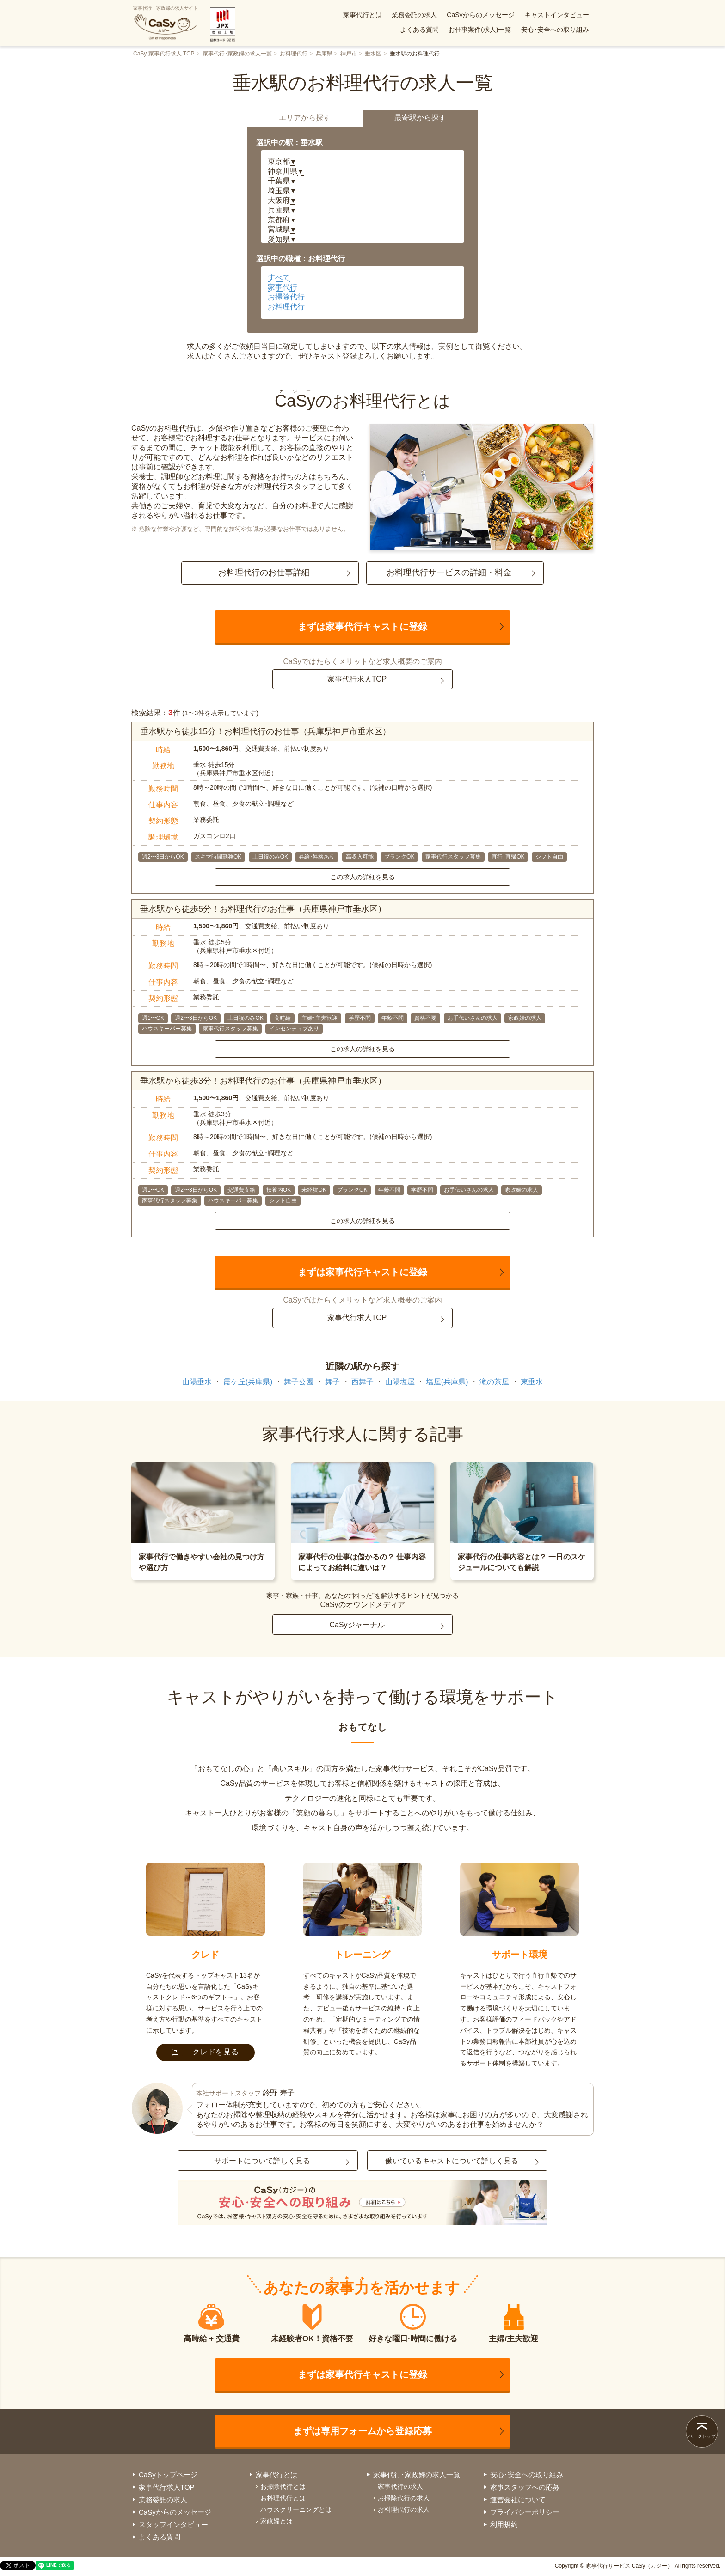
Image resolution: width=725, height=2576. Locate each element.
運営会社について (518, 2499)
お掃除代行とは (283, 2486)
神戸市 (348, 53)
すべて (279, 277)
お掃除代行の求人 (404, 2498)
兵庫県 (324, 53)
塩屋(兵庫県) (447, 1382)
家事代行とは (362, 14)
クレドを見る (205, 2052)
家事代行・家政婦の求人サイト (165, 23)
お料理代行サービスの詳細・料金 (449, 572)
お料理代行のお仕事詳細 (264, 572)
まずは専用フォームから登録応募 (362, 2431)
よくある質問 (419, 29)
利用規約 (504, 2524)
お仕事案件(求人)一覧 (480, 29)
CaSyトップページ (168, 2475)
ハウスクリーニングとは (296, 2509)
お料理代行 (293, 53)
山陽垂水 (197, 1382)
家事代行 (282, 287)
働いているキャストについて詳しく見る (451, 2161)
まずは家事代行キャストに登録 (362, 626)
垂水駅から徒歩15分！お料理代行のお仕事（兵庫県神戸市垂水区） (265, 731)
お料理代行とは (283, 2498)
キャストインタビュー (556, 14)
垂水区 (373, 53)
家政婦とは (276, 2521)
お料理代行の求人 (404, 2509)
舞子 (332, 1382)
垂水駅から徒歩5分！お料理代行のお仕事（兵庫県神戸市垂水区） (263, 908)
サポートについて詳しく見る (262, 2161)
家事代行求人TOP (357, 679)
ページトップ (702, 2436)
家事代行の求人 (400, 2486)
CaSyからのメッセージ (480, 14)
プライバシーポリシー (524, 2512)
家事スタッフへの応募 (524, 2487)
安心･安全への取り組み (555, 29)
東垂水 (532, 1382)
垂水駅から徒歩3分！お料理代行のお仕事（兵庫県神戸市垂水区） (263, 1080)
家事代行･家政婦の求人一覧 (237, 53)
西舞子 (362, 1382)
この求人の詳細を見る (362, 877)
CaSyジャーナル (356, 1625)
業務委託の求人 (414, 14)
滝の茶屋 (494, 1382)
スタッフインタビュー (173, 2524)
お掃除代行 (286, 297)
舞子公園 (298, 1382)
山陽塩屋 (400, 1382)
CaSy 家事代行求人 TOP (163, 53)
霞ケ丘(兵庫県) (248, 1382)
